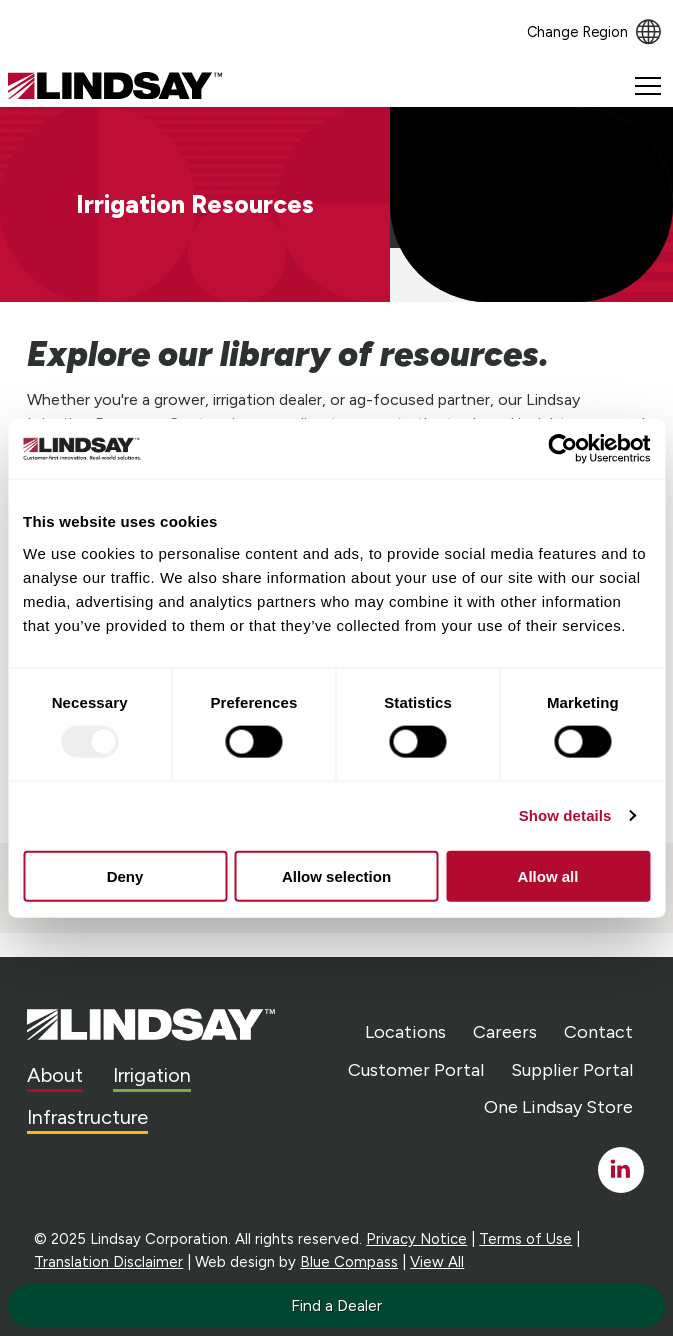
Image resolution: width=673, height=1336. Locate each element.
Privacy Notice (416, 1239)
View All (437, 1262)
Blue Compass (349, 1262)
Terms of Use (525, 1239)
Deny (125, 875)
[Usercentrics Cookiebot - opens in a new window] (562, 449)
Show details (565, 815)
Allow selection (336, 875)
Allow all (548, 875)
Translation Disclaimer (108, 1262)
